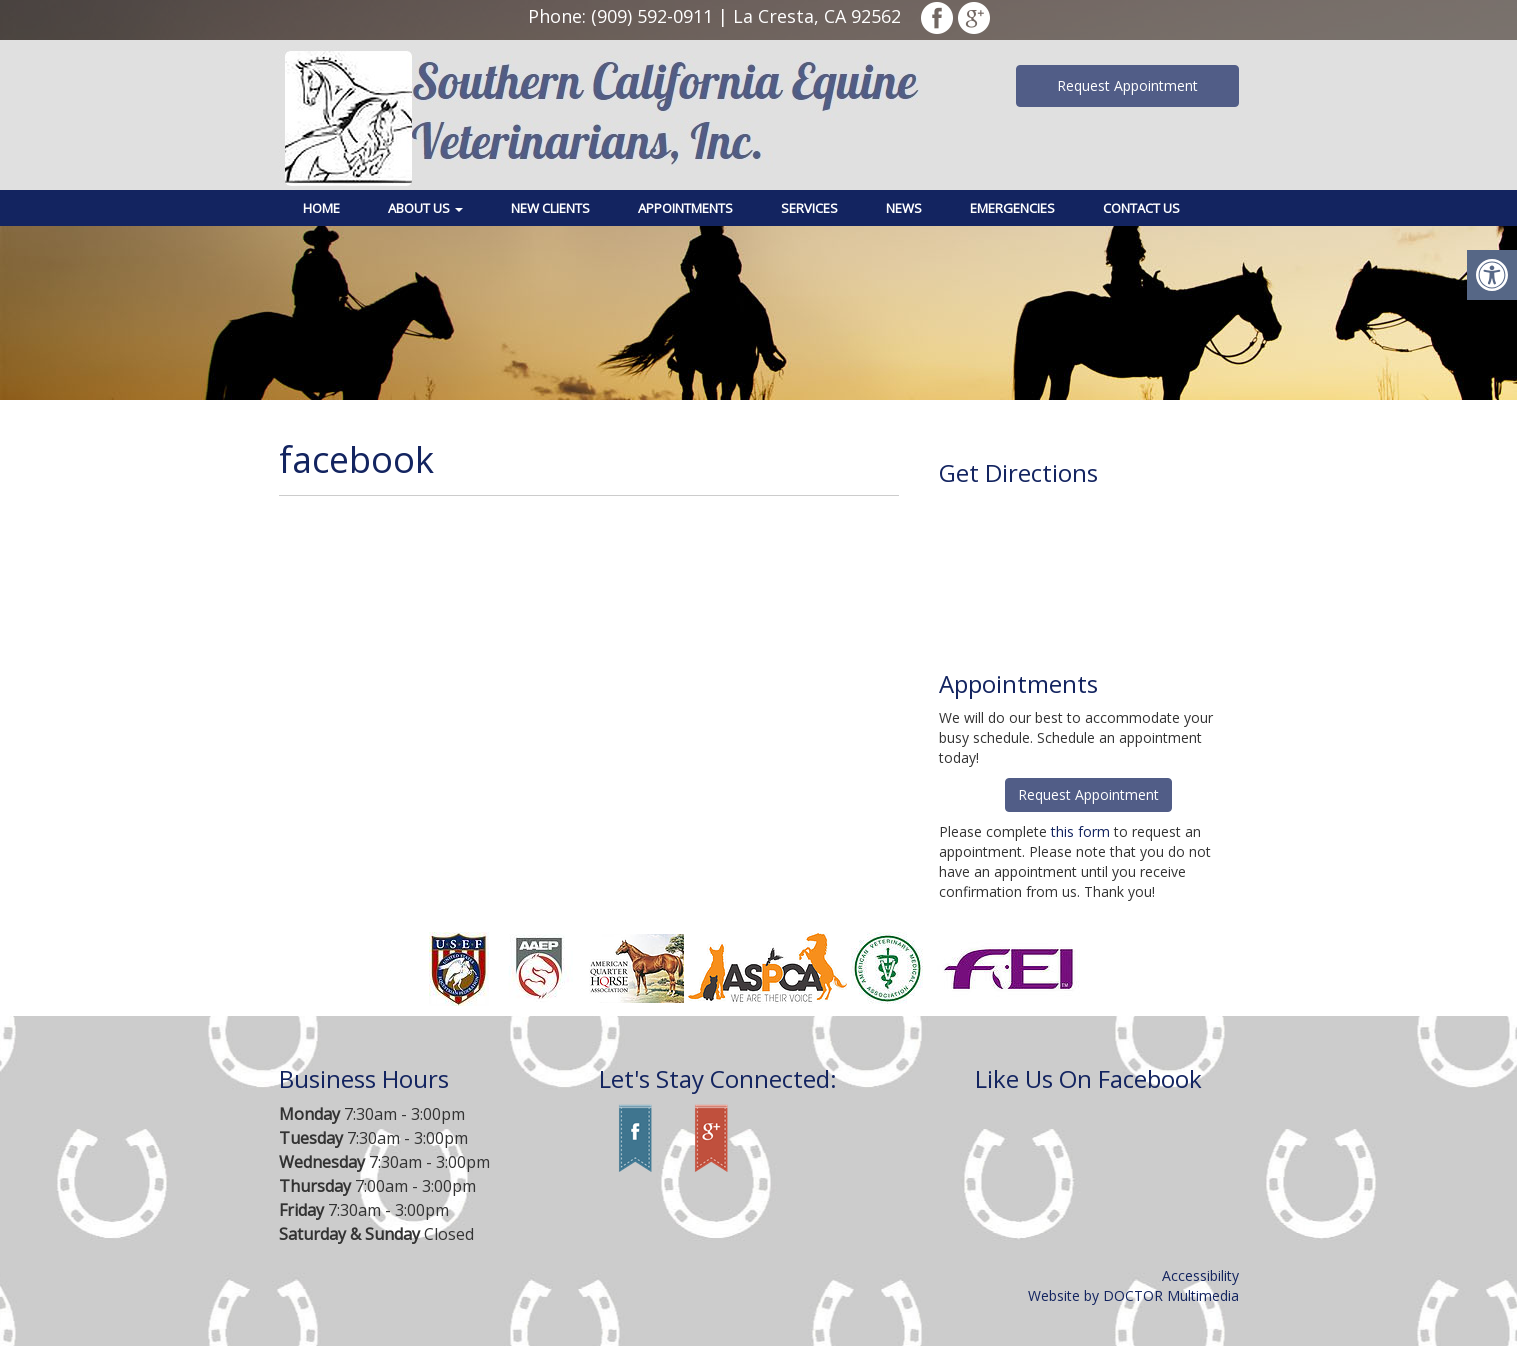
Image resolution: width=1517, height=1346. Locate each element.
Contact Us (1141, 208)
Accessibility (1200, 1275)
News (904, 208)
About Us (425, 208)
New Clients (550, 208)
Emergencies (1012, 208)
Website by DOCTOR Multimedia (1133, 1295)
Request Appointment (1127, 85)
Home (321, 208)
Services (809, 208)
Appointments (685, 208)
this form (1080, 831)
